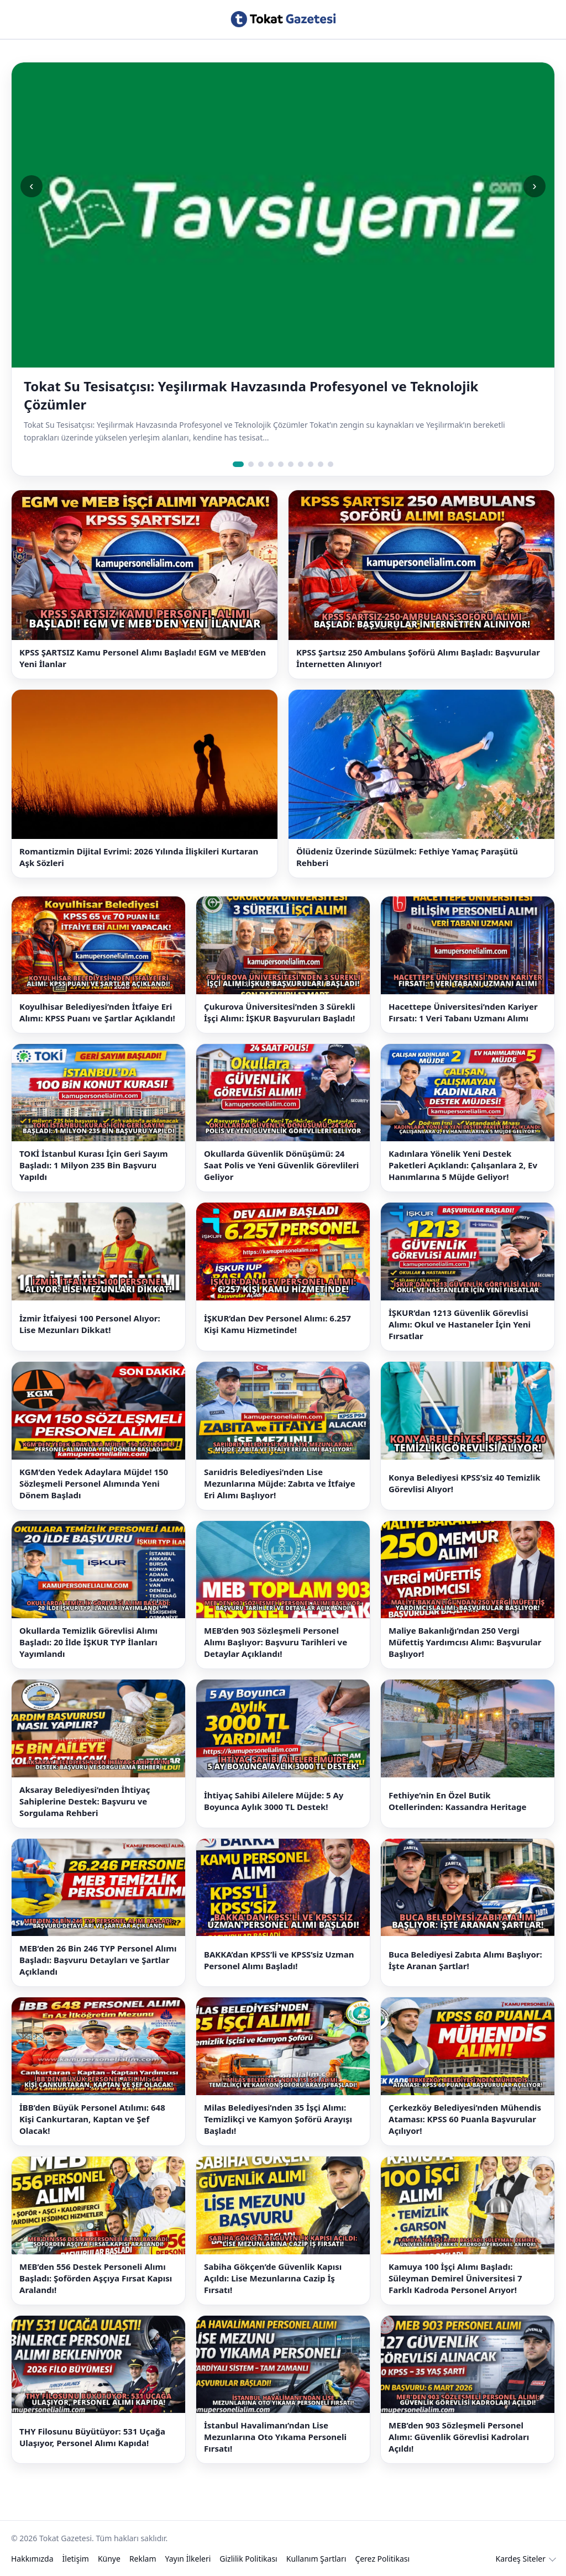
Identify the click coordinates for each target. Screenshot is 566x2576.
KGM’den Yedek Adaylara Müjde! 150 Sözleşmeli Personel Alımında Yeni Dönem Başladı (93, 1483)
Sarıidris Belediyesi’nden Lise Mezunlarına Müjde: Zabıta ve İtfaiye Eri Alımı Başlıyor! (279, 1483)
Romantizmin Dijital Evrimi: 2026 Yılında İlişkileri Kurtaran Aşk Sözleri (138, 857)
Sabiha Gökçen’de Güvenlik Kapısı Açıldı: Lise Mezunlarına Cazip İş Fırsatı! (273, 2278)
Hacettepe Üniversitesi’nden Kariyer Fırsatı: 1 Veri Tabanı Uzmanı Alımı (463, 1012)
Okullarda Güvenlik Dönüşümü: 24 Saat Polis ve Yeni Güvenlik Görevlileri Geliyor (281, 1165)
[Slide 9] (320, 464)
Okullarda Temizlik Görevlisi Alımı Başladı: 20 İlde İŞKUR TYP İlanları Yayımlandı (88, 1642)
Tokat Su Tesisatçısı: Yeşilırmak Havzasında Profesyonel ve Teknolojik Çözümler (251, 395)
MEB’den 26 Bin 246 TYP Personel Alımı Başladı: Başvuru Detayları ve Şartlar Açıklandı (97, 1960)
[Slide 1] (238, 464)
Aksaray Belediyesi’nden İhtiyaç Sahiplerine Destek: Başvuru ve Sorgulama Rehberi (84, 1801)
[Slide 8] (310, 464)
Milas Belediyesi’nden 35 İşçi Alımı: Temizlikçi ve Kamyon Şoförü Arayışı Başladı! (278, 2119)
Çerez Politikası (382, 2558)
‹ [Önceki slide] (31, 186)
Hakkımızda (32, 2558)
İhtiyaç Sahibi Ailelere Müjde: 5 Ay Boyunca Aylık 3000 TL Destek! (273, 1801)
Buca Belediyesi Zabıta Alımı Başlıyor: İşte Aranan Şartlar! (465, 1960)
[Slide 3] (261, 464)
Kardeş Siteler (521, 2558)
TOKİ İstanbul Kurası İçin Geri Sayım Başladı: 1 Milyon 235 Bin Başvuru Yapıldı (93, 1165)
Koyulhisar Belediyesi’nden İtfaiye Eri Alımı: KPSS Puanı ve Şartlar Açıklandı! (97, 1012)
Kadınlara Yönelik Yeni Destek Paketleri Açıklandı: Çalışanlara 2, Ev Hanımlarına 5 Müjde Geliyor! (463, 1165)
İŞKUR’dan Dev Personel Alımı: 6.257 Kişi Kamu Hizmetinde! (277, 1324)
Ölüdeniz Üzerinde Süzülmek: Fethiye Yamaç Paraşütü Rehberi (407, 857)
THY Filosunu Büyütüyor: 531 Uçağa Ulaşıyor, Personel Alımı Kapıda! (92, 2437)
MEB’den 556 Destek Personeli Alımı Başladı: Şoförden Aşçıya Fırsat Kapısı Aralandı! (95, 2278)
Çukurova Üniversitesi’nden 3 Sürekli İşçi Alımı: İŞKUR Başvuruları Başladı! (279, 1012)
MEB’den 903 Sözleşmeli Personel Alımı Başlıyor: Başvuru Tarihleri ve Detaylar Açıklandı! (275, 1642)
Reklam (142, 2558)
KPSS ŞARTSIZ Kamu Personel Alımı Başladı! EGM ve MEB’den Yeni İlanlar (142, 658)
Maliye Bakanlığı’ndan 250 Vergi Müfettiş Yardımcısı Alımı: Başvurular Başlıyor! (465, 1642)
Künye (109, 2558)
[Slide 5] (281, 464)
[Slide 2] (251, 464)
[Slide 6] (291, 464)
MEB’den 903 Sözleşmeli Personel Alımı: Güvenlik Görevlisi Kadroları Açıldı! (459, 2437)
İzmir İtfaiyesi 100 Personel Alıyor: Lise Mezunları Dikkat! (89, 1324)
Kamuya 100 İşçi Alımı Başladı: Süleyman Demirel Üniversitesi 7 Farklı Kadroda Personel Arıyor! (455, 2278)
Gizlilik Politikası (248, 2558)
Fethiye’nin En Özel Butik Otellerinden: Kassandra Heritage (458, 1801)
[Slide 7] (300, 464)
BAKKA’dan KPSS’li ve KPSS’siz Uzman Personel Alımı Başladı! (279, 1960)
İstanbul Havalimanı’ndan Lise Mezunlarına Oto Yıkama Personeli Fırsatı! (275, 2437)
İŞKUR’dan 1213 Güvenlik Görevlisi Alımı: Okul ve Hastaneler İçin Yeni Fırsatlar (460, 1324)
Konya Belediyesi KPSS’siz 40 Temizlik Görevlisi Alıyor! (465, 1483)
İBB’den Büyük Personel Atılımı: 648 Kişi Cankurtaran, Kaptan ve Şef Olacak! (92, 2119)
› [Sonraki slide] (534, 186)
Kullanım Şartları (316, 2558)
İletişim (75, 2558)
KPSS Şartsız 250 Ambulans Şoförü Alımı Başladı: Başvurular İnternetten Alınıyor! (418, 658)
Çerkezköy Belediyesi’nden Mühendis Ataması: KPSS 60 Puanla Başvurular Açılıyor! (465, 2119)
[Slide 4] (271, 464)
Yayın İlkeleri (188, 2558)
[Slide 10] (330, 464)
